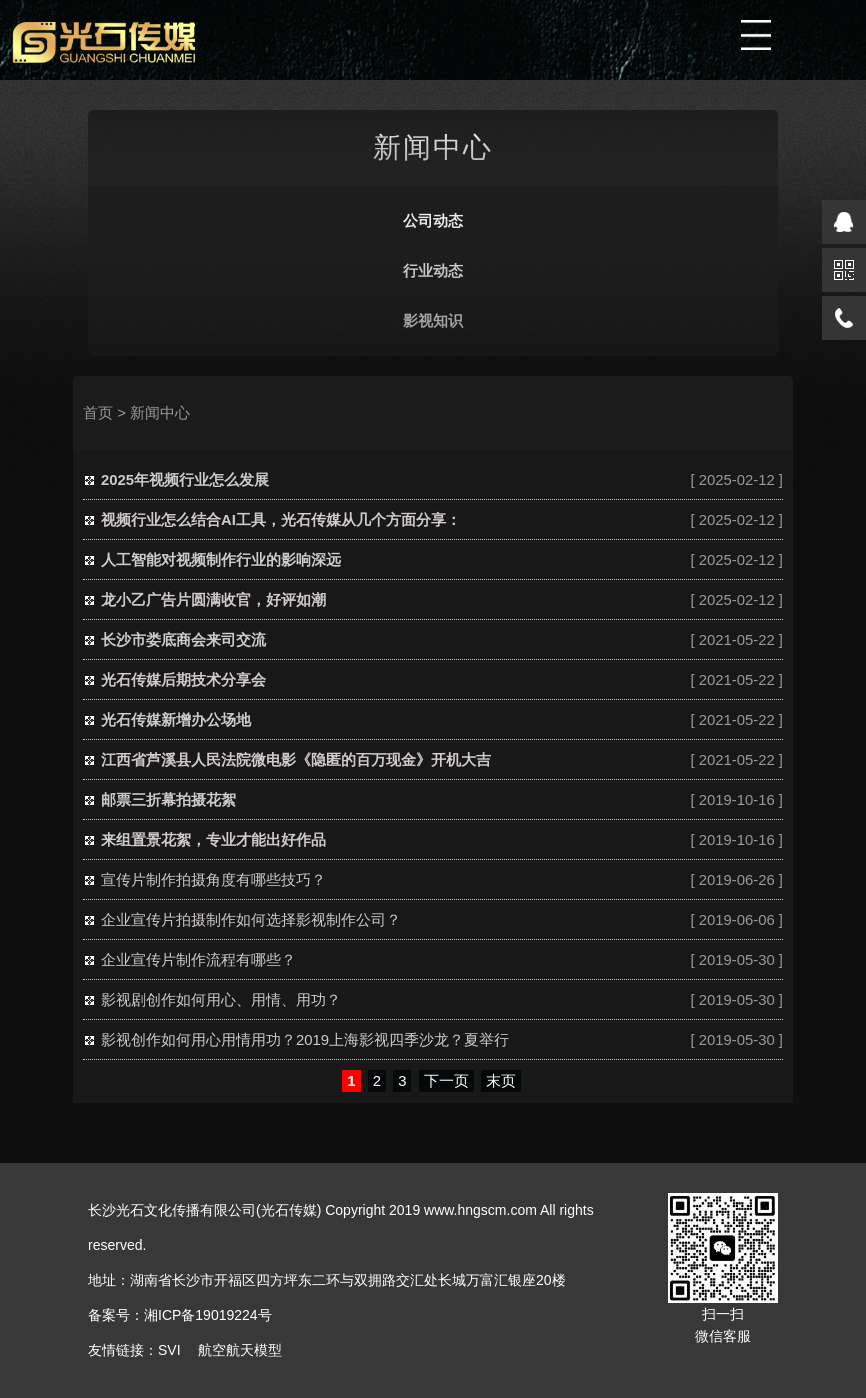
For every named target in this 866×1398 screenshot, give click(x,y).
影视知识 (433, 321)
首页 (98, 413)
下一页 (446, 1081)
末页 (501, 1081)
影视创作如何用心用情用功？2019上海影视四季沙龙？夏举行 (305, 1040)
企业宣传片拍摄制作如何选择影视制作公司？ (251, 920)
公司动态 (433, 221)
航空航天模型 (240, 1350)
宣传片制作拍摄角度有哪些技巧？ (213, 880)
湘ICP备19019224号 (208, 1315)
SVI (169, 1350)
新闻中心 (160, 413)
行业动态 (433, 271)
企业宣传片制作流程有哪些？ (198, 960)
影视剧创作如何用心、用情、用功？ (221, 1000)
